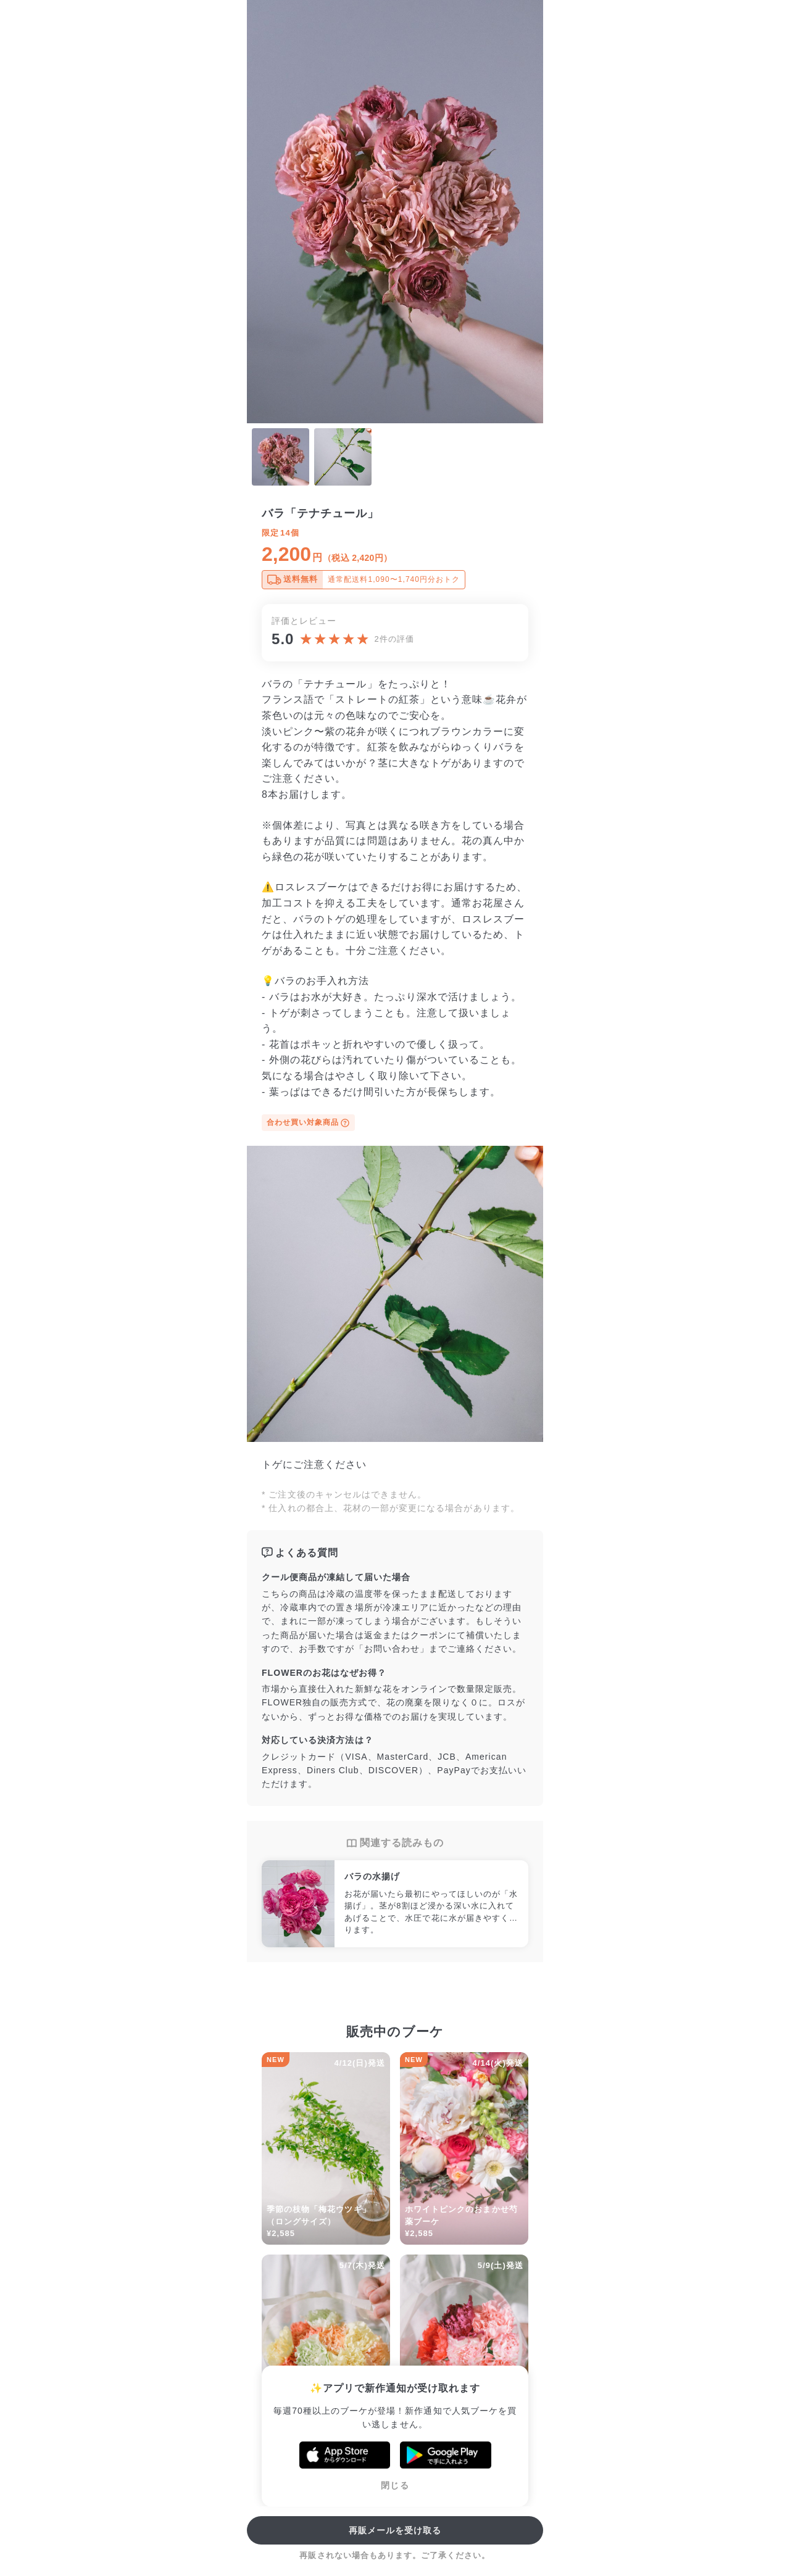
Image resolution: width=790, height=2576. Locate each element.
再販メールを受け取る (395, 2530)
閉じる (395, 2485)
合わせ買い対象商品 (308, 1123)
